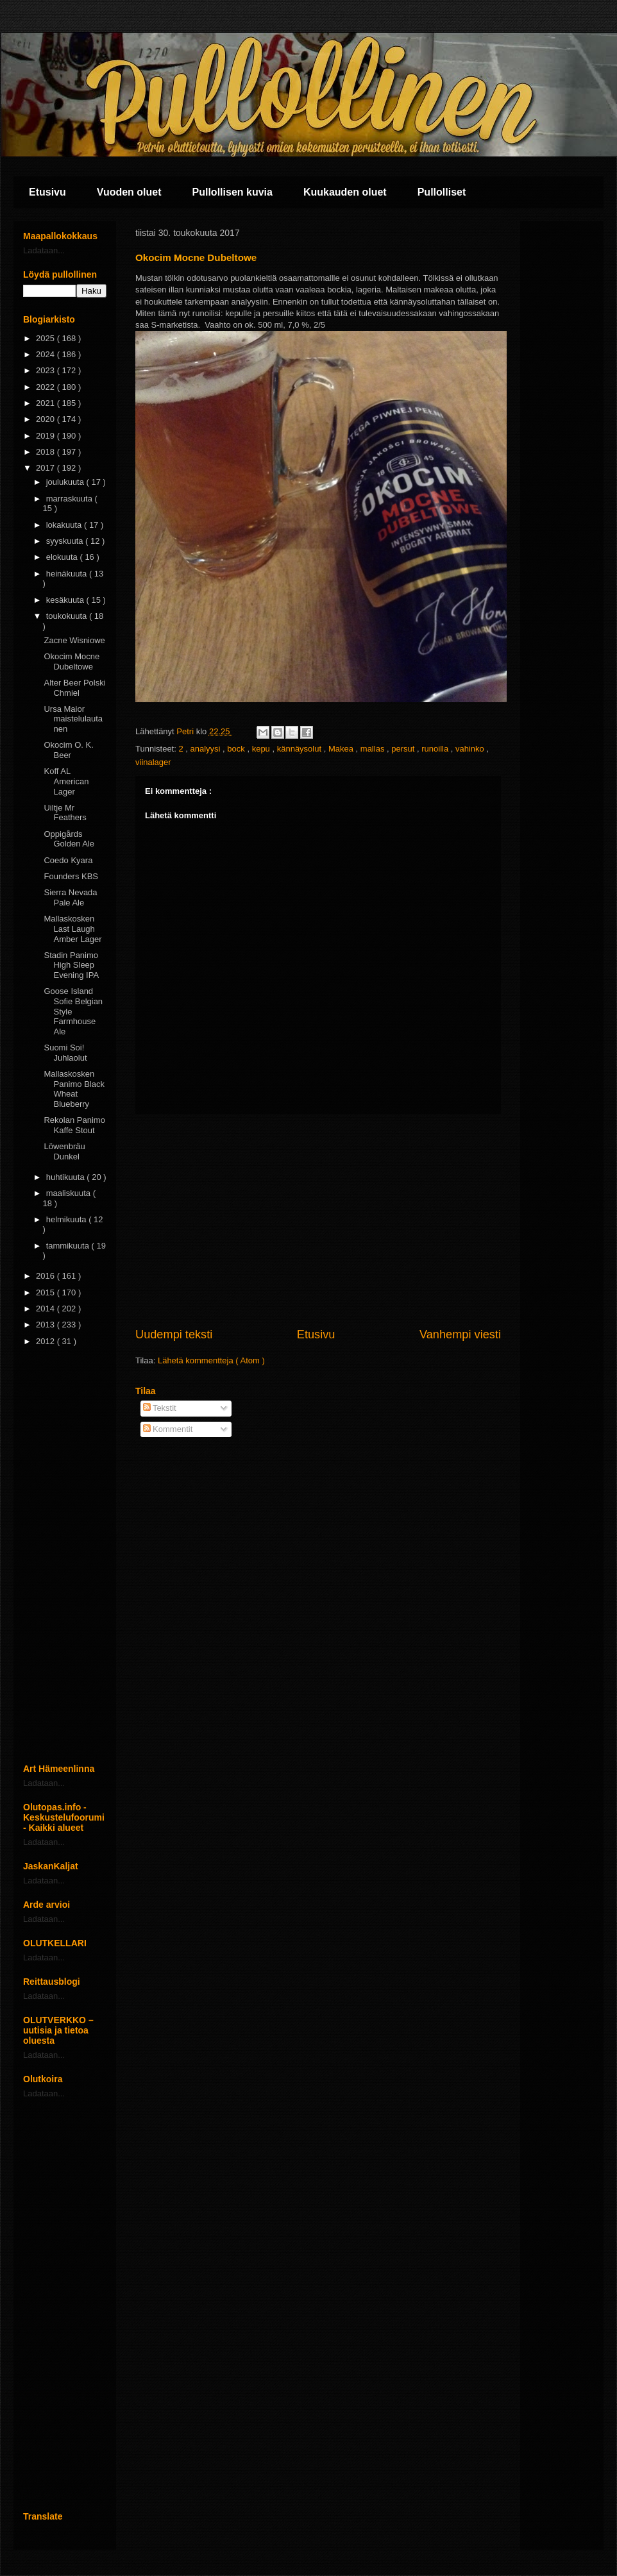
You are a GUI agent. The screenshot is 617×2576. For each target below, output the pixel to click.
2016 (46, 1276)
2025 (46, 338)
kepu (262, 748)
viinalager (153, 762)
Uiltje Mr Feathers (65, 813)
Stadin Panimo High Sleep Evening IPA (71, 965)
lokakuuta (65, 525)
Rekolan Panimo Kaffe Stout (74, 1125)
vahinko (470, 748)
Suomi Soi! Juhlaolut (65, 1053)
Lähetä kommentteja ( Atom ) (211, 1360)
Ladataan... (44, 250)
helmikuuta (67, 1219)
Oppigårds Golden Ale (69, 839)
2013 (46, 1324)
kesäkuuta (66, 600)
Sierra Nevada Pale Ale (70, 897)
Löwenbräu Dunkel (64, 1151)
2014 (46, 1308)
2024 (46, 354)
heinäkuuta (67, 573)
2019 (46, 436)
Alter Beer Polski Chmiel (74, 688)
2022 (46, 387)
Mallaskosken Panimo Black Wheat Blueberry (74, 1089)
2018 (46, 452)
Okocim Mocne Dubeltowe (71, 661)
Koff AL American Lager (66, 781)
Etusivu (47, 192)
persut (404, 748)
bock (237, 748)
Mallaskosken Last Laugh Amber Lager (72, 928)
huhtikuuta (66, 1177)
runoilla (436, 748)
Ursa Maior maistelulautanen (73, 719)
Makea (342, 748)
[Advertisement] (318, 1220)
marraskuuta (70, 498)
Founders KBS (71, 876)
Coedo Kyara (68, 860)
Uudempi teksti (173, 1334)
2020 (46, 419)
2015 (46, 1292)
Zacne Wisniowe (74, 640)
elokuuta (63, 557)
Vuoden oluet (129, 192)
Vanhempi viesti (460, 1334)
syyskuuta (65, 541)
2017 (46, 468)
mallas (373, 748)
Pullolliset (442, 192)
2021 (46, 403)
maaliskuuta (69, 1193)
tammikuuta (69, 1245)
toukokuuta (67, 616)
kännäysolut (300, 748)
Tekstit (159, 1408)
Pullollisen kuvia (232, 192)
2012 (46, 1341)
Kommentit (168, 1429)
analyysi (206, 748)
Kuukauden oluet (345, 192)
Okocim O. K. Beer (68, 750)
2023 (46, 370)
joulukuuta (66, 482)
